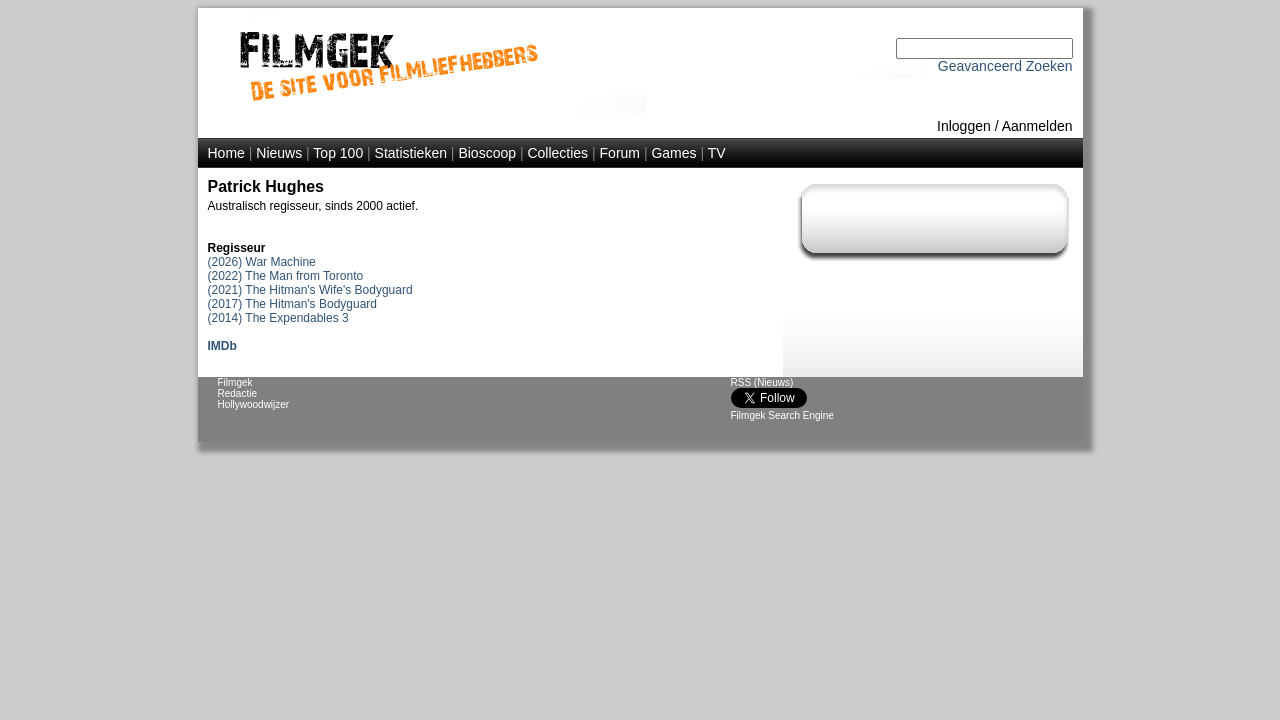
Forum (620, 153)
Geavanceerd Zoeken (1005, 66)
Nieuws (279, 153)
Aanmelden (1037, 126)
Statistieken (411, 153)
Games (673, 153)
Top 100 (338, 153)
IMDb (222, 346)
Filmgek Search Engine (782, 415)
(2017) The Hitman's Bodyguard (293, 304)
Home (226, 153)
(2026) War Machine (262, 262)
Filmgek (235, 382)
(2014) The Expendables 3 (278, 318)
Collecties (557, 153)
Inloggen (964, 126)
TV (717, 153)
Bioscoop (487, 153)
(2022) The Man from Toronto (286, 276)
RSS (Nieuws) (762, 382)
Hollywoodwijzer (254, 404)
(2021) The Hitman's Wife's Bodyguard (310, 290)
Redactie (237, 393)
